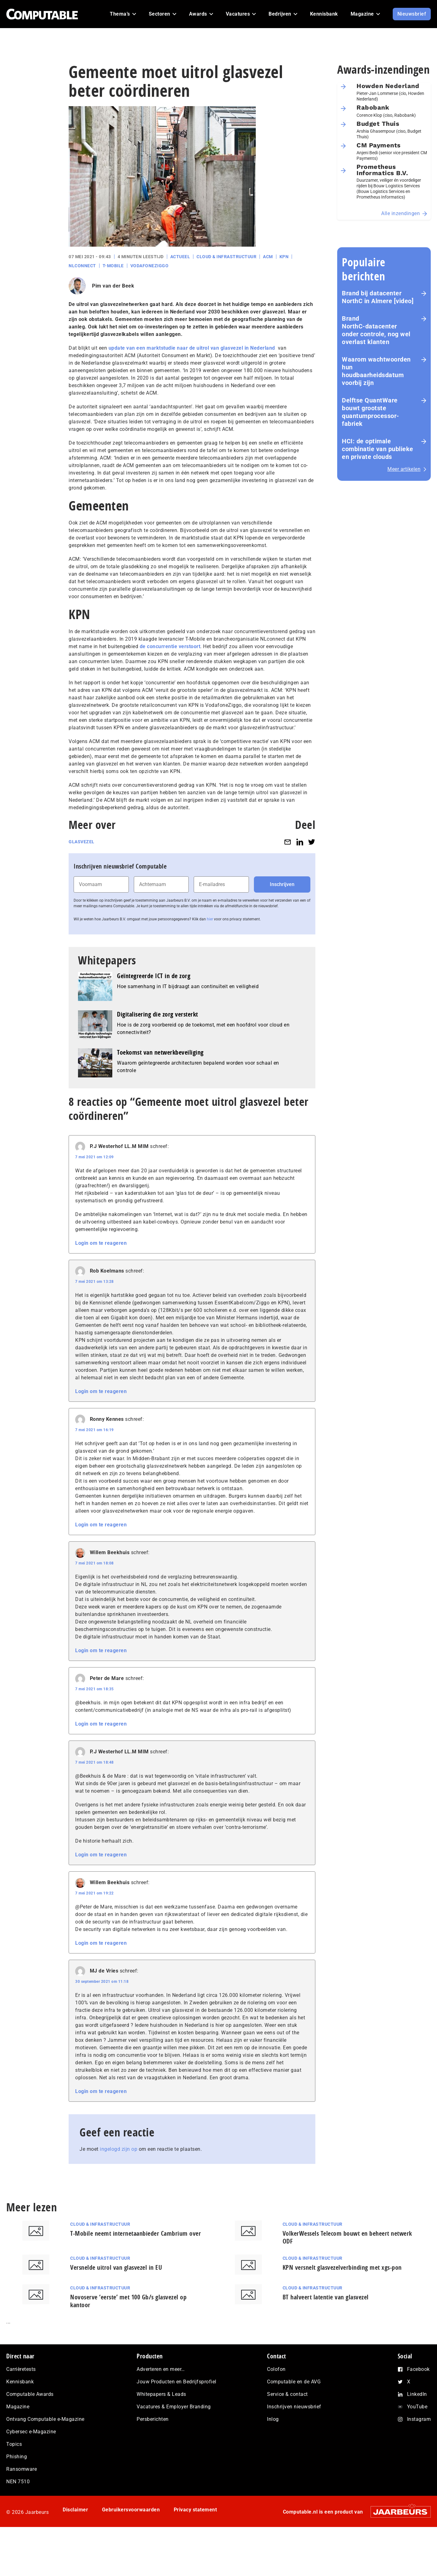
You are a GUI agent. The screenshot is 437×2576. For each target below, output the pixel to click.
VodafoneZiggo (149, 265)
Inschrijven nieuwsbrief (294, 2407)
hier (210, 919)
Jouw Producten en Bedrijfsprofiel (176, 2382)
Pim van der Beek (113, 286)
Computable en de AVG (294, 2382)
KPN (284, 256)
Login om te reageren (101, 1243)
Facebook (418, 2369)
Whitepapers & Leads (161, 2394)
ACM (268, 256)
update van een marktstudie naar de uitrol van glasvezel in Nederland (192, 348)
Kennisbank (20, 2382)
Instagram (419, 2419)
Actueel (180, 256)
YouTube (417, 2407)
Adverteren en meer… (161, 2369)
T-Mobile (113, 265)
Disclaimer (75, 2510)
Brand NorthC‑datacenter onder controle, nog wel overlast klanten (376, 330)
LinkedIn (417, 2394)
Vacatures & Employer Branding (174, 2407)
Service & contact (287, 2394)
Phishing (16, 2457)
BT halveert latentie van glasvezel (326, 2297)
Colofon (276, 2369)
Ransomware (21, 2469)
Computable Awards (30, 2394)
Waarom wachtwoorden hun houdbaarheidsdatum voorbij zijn (376, 371)
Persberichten (153, 2419)
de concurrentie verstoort (170, 646)
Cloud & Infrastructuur (226, 256)
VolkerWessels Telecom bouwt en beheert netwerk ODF (347, 2237)
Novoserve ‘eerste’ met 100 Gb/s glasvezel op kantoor (128, 2301)
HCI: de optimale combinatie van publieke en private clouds (377, 449)
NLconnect (82, 265)
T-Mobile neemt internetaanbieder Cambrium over (135, 2233)
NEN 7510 (18, 2482)
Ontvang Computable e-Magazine (45, 2419)
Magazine (17, 2407)
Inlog (273, 2419)
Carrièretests (21, 2369)
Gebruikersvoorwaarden (131, 2510)
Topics (14, 2444)
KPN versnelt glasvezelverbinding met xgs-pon (342, 2267)
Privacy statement (195, 2510)
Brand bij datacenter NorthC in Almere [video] (378, 297)
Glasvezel (82, 841)
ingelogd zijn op (118, 2149)
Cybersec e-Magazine (31, 2432)
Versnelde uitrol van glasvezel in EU (116, 2267)
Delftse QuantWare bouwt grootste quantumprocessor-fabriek (370, 411)
